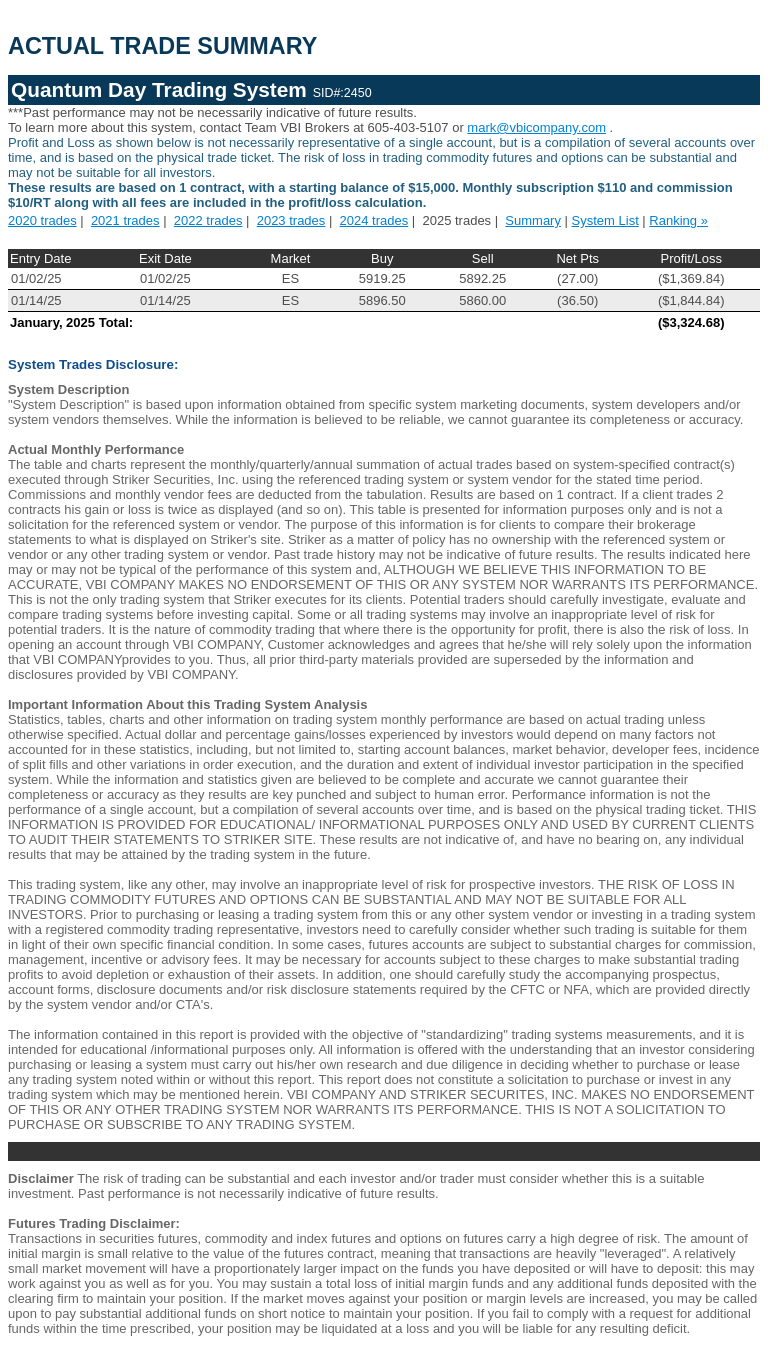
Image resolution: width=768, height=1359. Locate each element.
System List (605, 220)
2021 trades (125, 220)
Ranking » (678, 220)
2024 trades (374, 220)
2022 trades (208, 220)
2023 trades (291, 220)
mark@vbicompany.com (536, 127)
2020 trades (42, 220)
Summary (533, 220)
